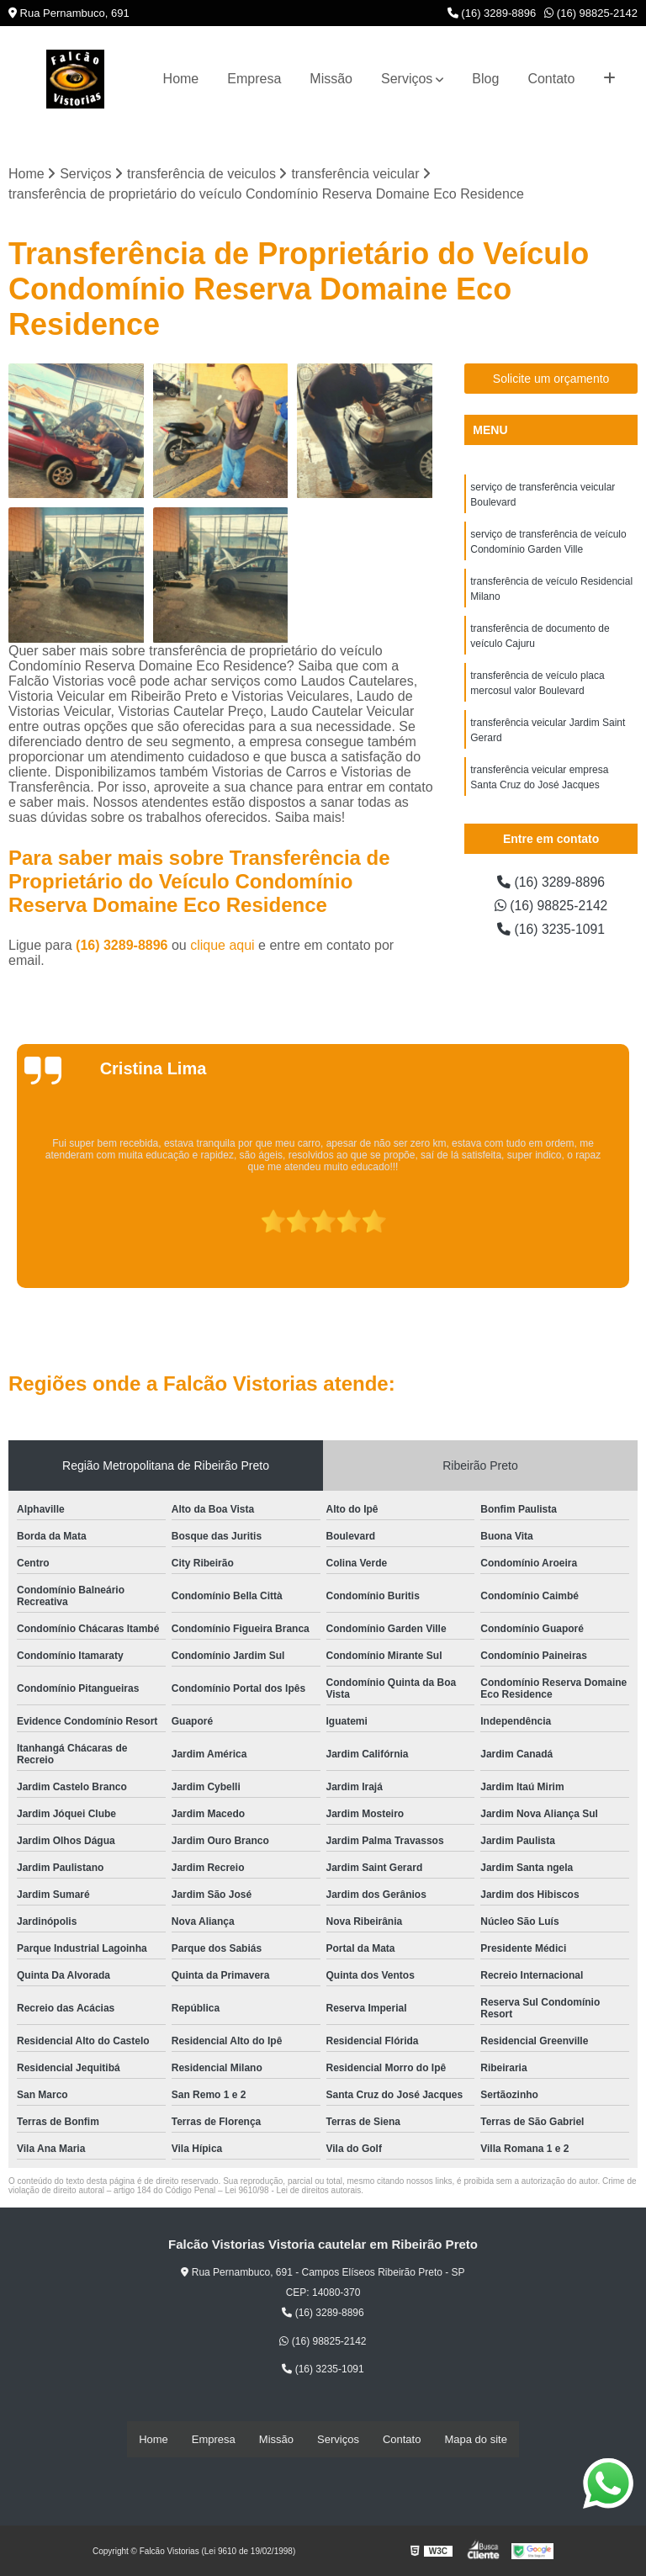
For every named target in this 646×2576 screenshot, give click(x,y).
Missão (331, 79)
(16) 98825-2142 (591, 13)
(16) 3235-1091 (551, 929)
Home (181, 79)
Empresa (254, 79)
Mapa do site (475, 2439)
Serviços (406, 79)
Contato (551, 79)
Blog (485, 79)
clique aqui (222, 945)
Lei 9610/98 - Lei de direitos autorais (293, 2190)
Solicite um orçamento (551, 378)
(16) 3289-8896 (492, 13)
